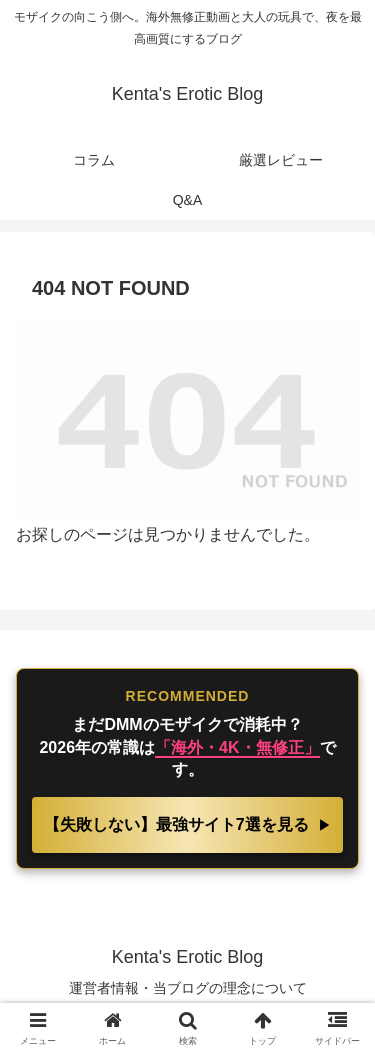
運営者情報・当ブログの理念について (188, 988)
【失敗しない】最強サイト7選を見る (178, 824)
